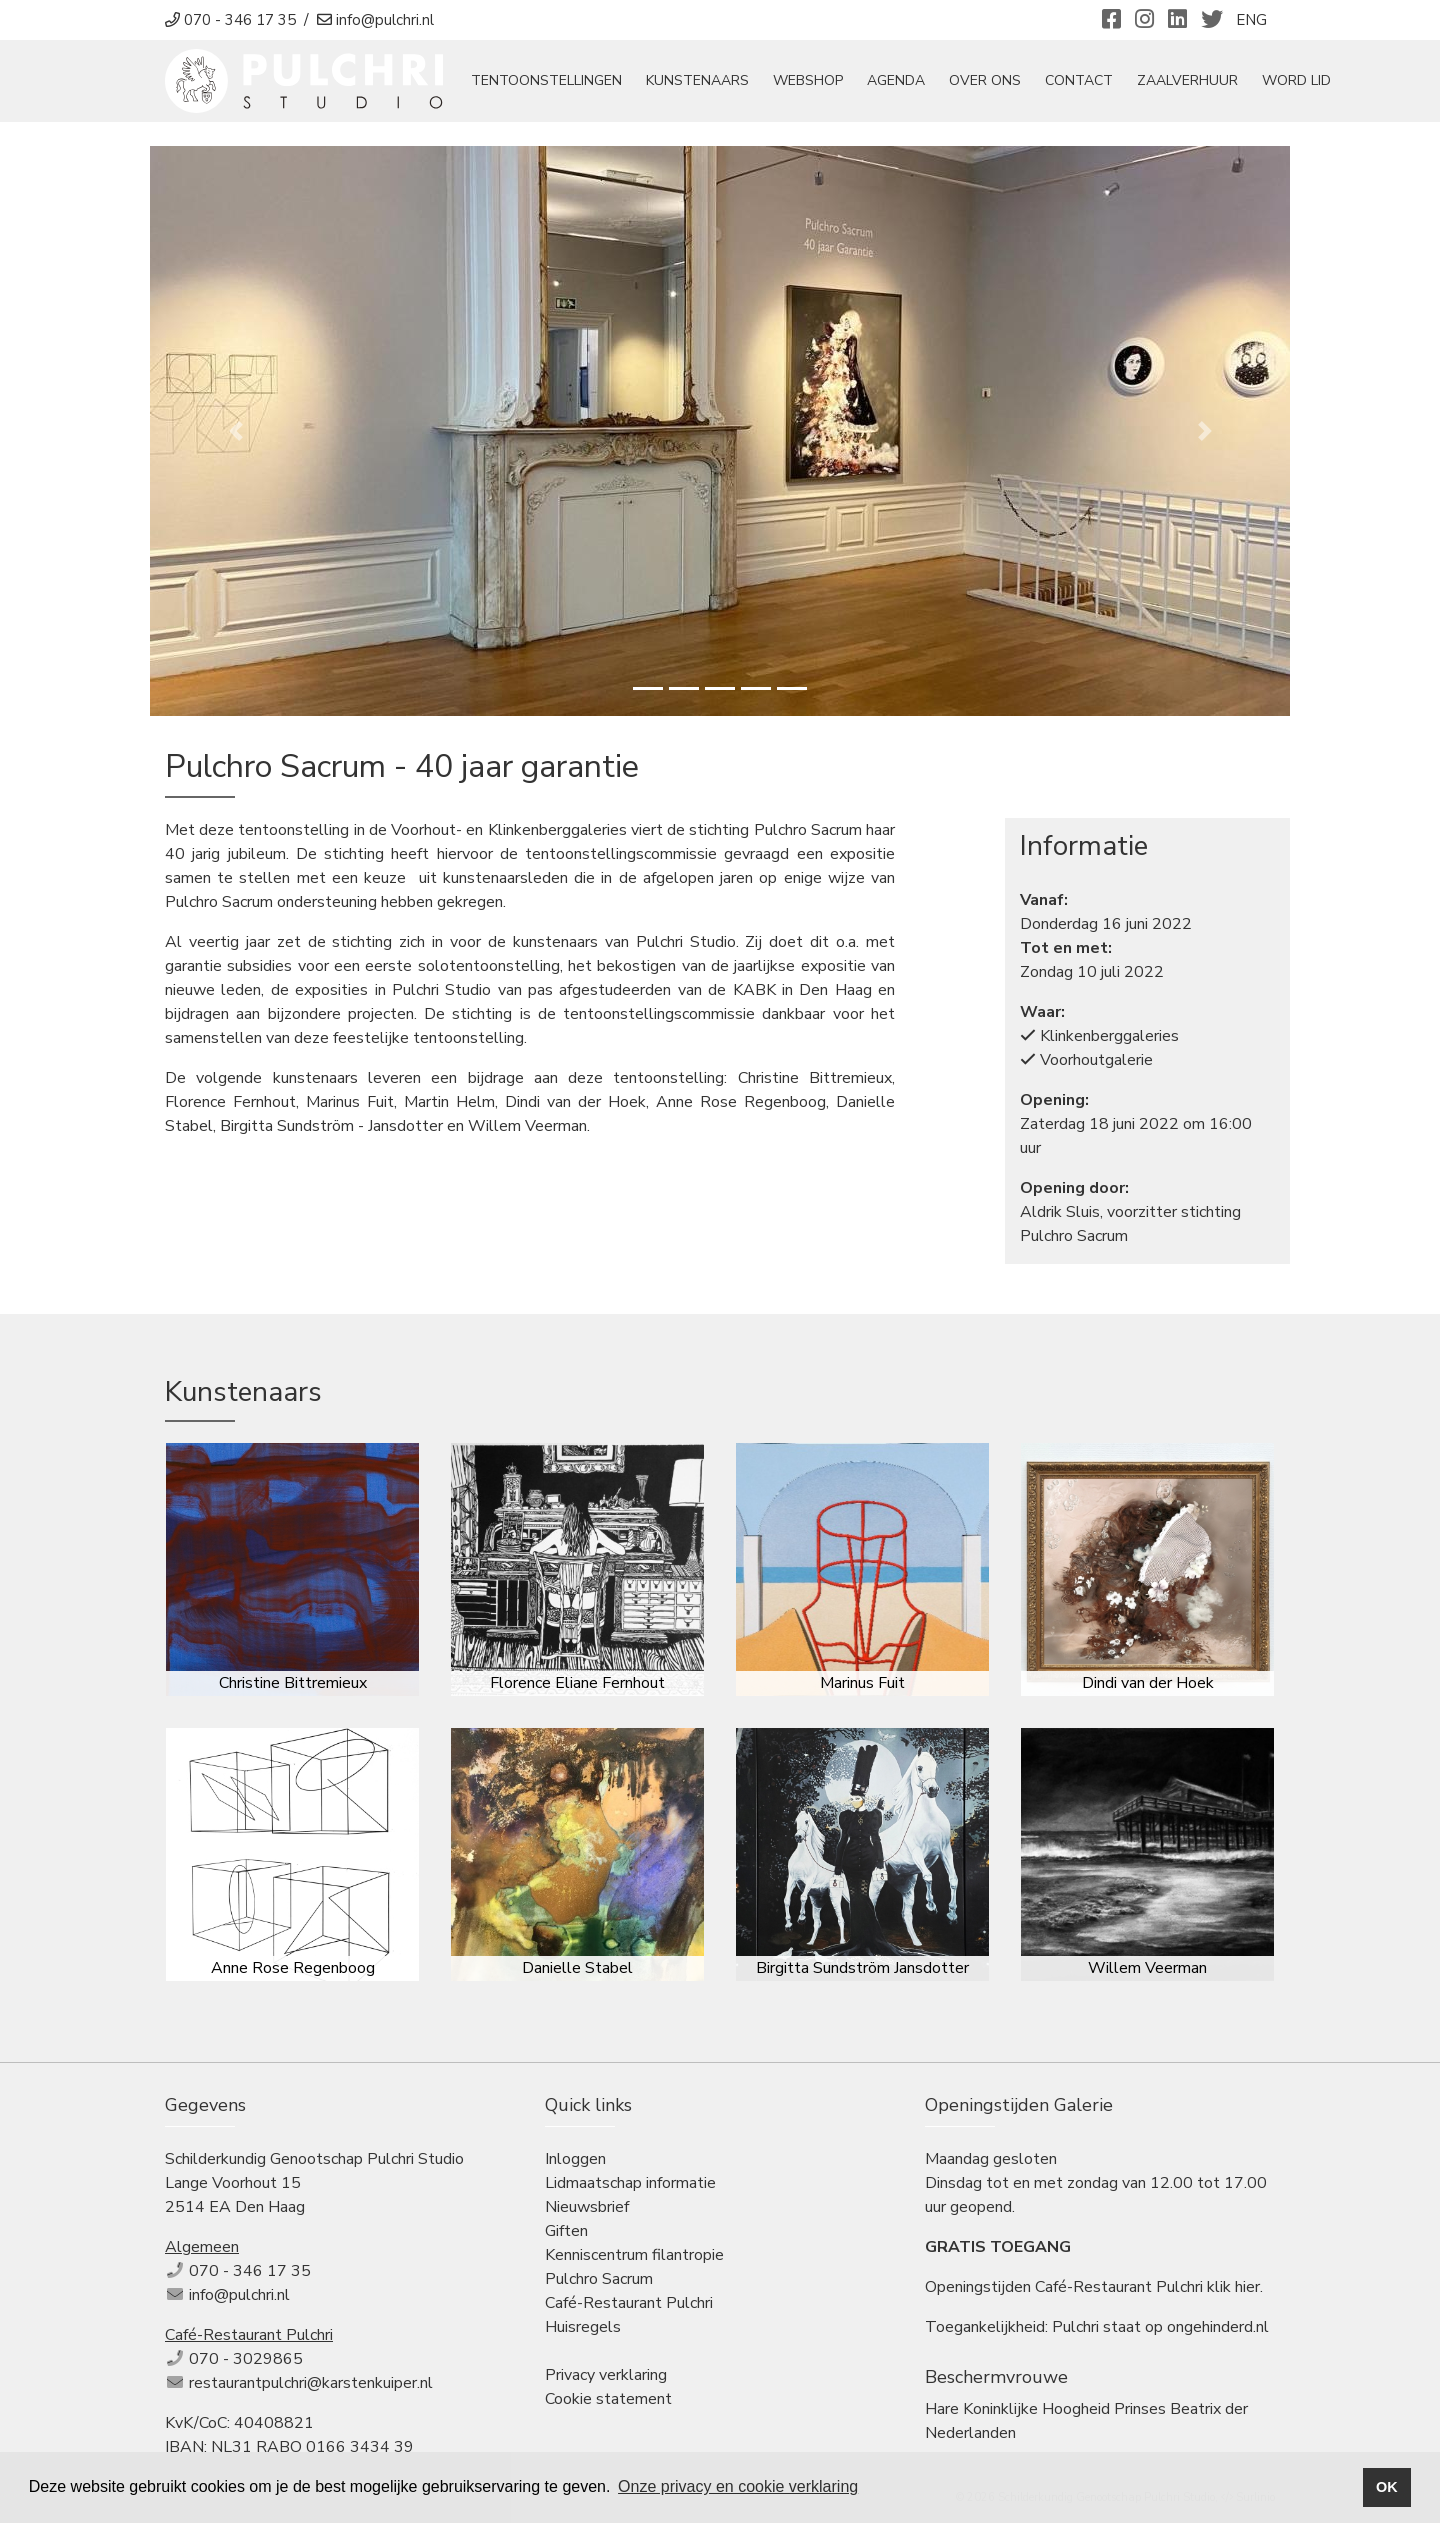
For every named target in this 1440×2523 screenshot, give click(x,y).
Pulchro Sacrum (599, 2279)
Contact (1079, 81)
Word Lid (1296, 81)
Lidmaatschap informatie (630, 2183)
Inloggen (575, 2159)
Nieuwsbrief (587, 2207)
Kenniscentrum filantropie (634, 2255)
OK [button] (1387, 2487)
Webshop (808, 81)
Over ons (985, 81)
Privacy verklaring (606, 2375)
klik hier (1233, 2287)
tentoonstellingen (546, 81)
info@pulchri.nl (239, 2295)
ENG (1251, 20)
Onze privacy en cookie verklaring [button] (738, 2486)
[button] (235, 431)
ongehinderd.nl (1218, 2327)
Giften (566, 2231)
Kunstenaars (697, 81)
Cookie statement (608, 2399)
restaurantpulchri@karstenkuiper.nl (311, 2383)
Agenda (896, 81)
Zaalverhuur (1187, 81)
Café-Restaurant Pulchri (629, 2303)
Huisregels (583, 2327)
